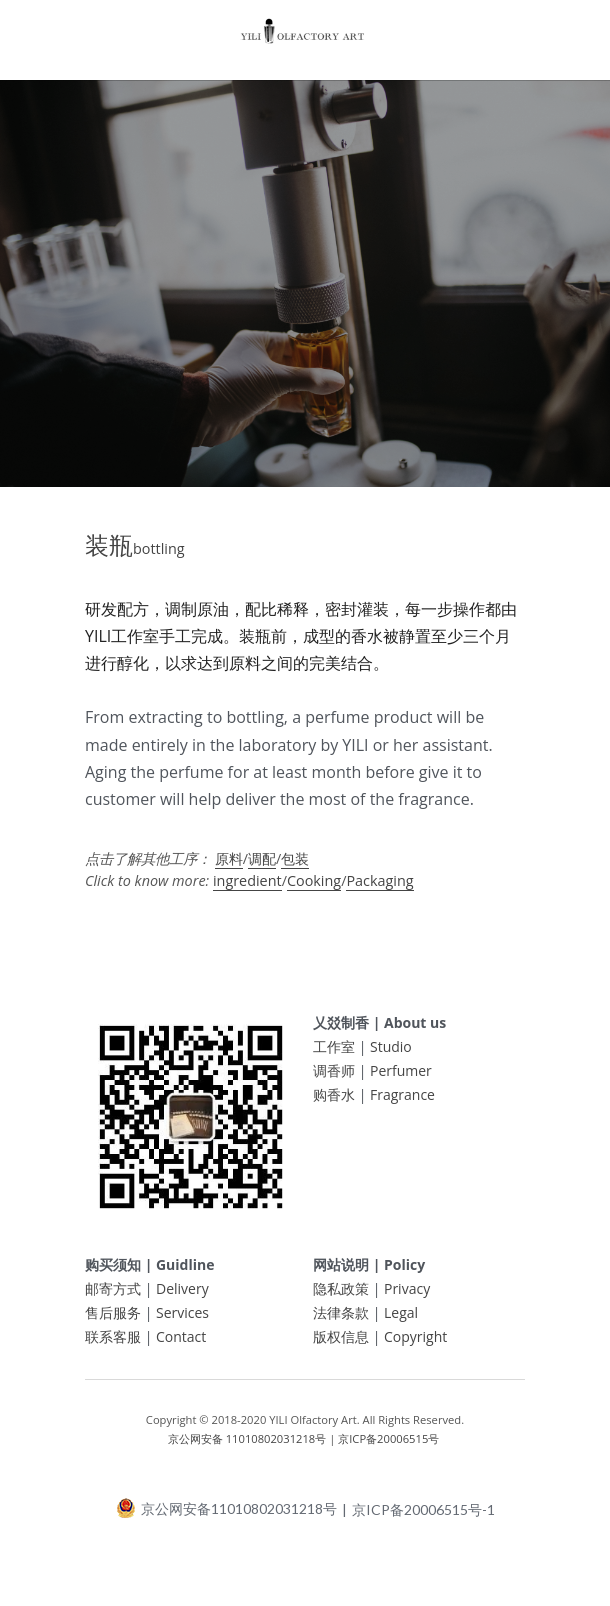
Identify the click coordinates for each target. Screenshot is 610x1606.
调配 (262, 867)
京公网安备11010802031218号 (226, 1517)
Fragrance (402, 1103)
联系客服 (113, 1345)
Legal (401, 1321)
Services (182, 1321)
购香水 (334, 1103)
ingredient (247, 889)
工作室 (334, 1055)
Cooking (314, 889)
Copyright (415, 1345)
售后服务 (113, 1321)
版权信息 (341, 1345)
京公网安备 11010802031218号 (247, 1446)
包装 (295, 867)
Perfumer (401, 1079)
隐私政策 (341, 1297)
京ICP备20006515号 (388, 1446)
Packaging (379, 889)
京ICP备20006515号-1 (423, 1518)
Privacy (407, 1297)
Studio (391, 1055)
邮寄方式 (113, 1297)
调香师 (334, 1079)
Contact (181, 1345)
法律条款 (341, 1321)
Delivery (182, 1297)
